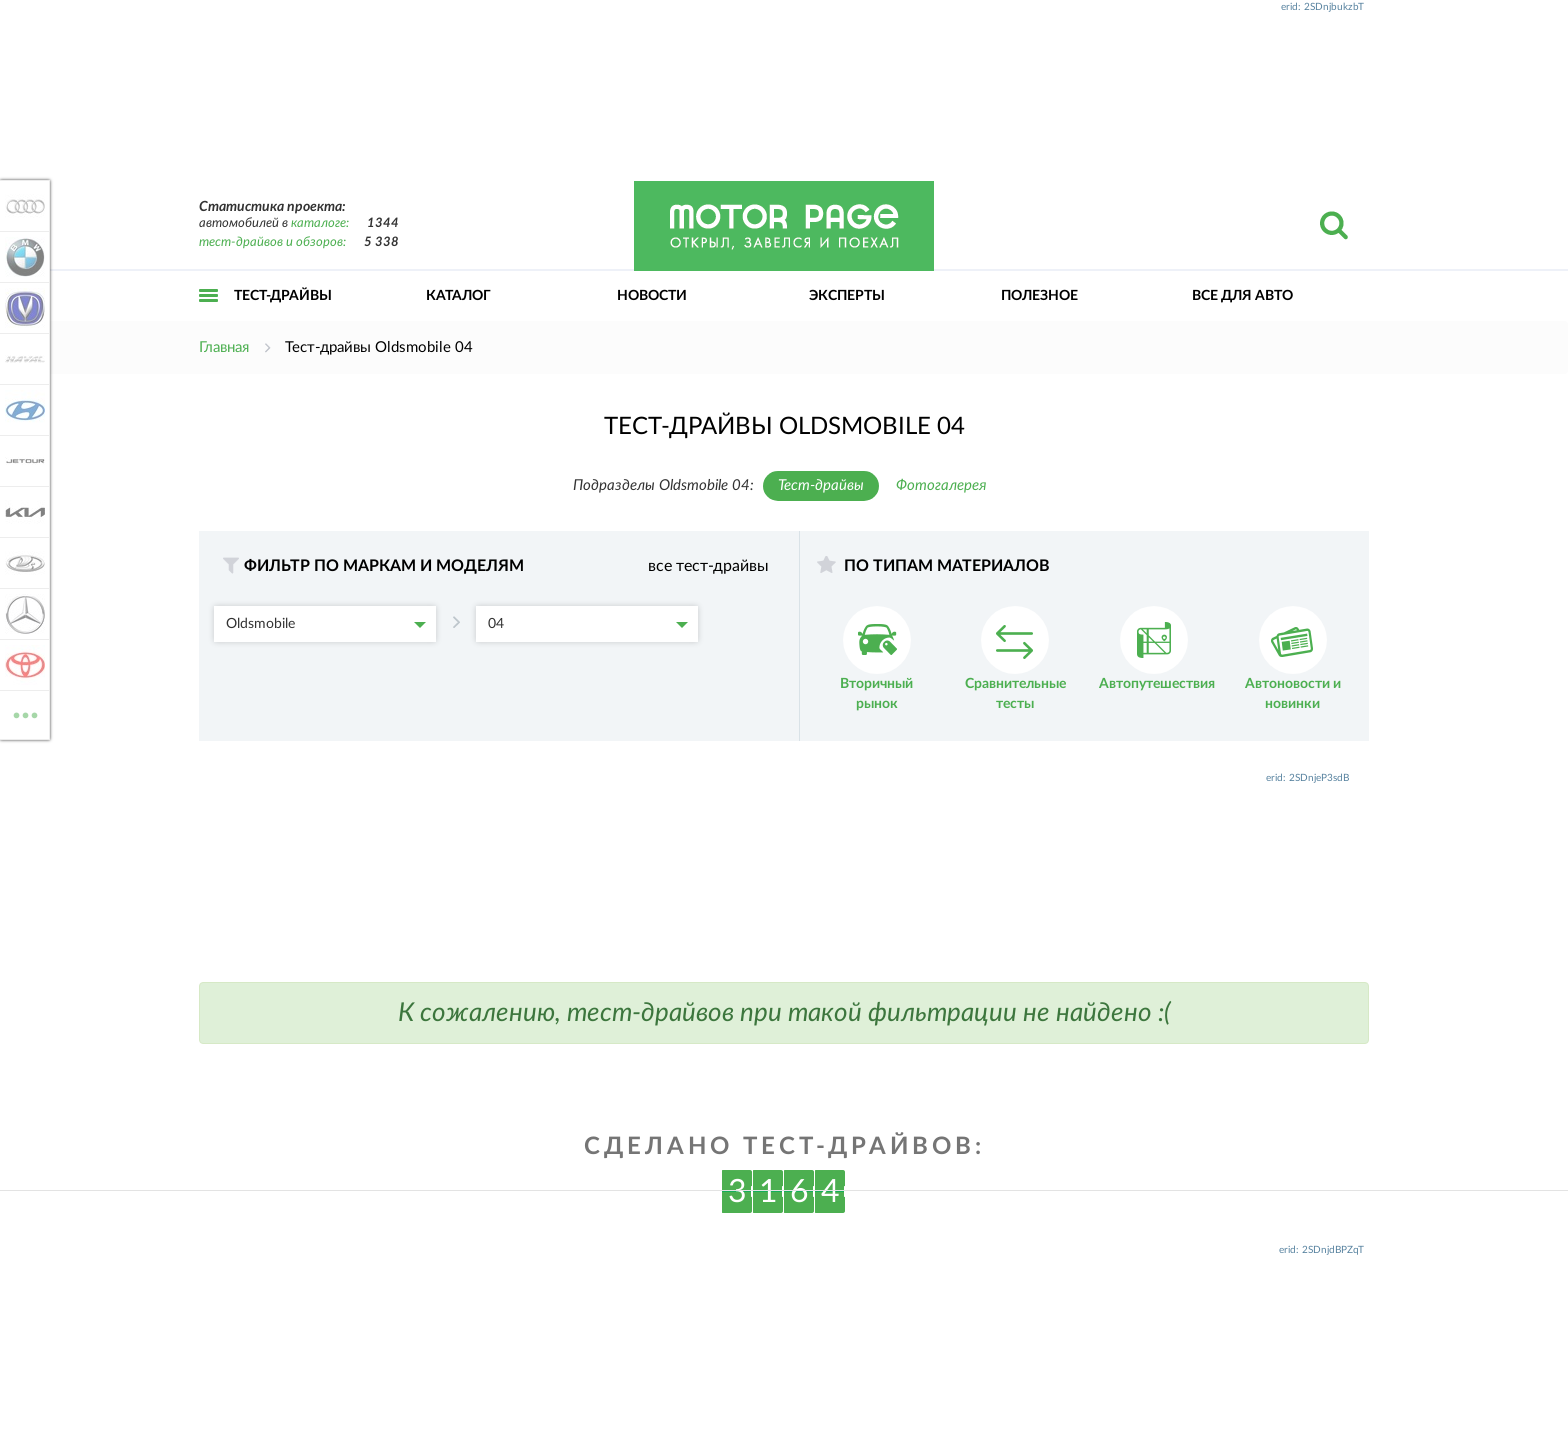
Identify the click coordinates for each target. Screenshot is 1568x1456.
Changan (22, 308)
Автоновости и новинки (1293, 658)
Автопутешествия (1157, 648)
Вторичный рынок (876, 658)
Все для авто (1242, 296)
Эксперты (847, 296)
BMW (22, 257)
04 (588, 624)
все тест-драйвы (708, 566)
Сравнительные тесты (1015, 658)
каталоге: (320, 223)
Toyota (22, 665)
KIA (22, 512)
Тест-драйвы (283, 296)
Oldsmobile (326, 624)
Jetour (22, 461)
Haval (22, 359)
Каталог (458, 296)
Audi (22, 206)
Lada (22, 563)
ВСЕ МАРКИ (22, 713)
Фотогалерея (941, 485)
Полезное (1039, 296)
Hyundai (22, 410)
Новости (652, 296)
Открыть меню (209, 317)
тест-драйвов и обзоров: (272, 242)
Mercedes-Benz (22, 614)
